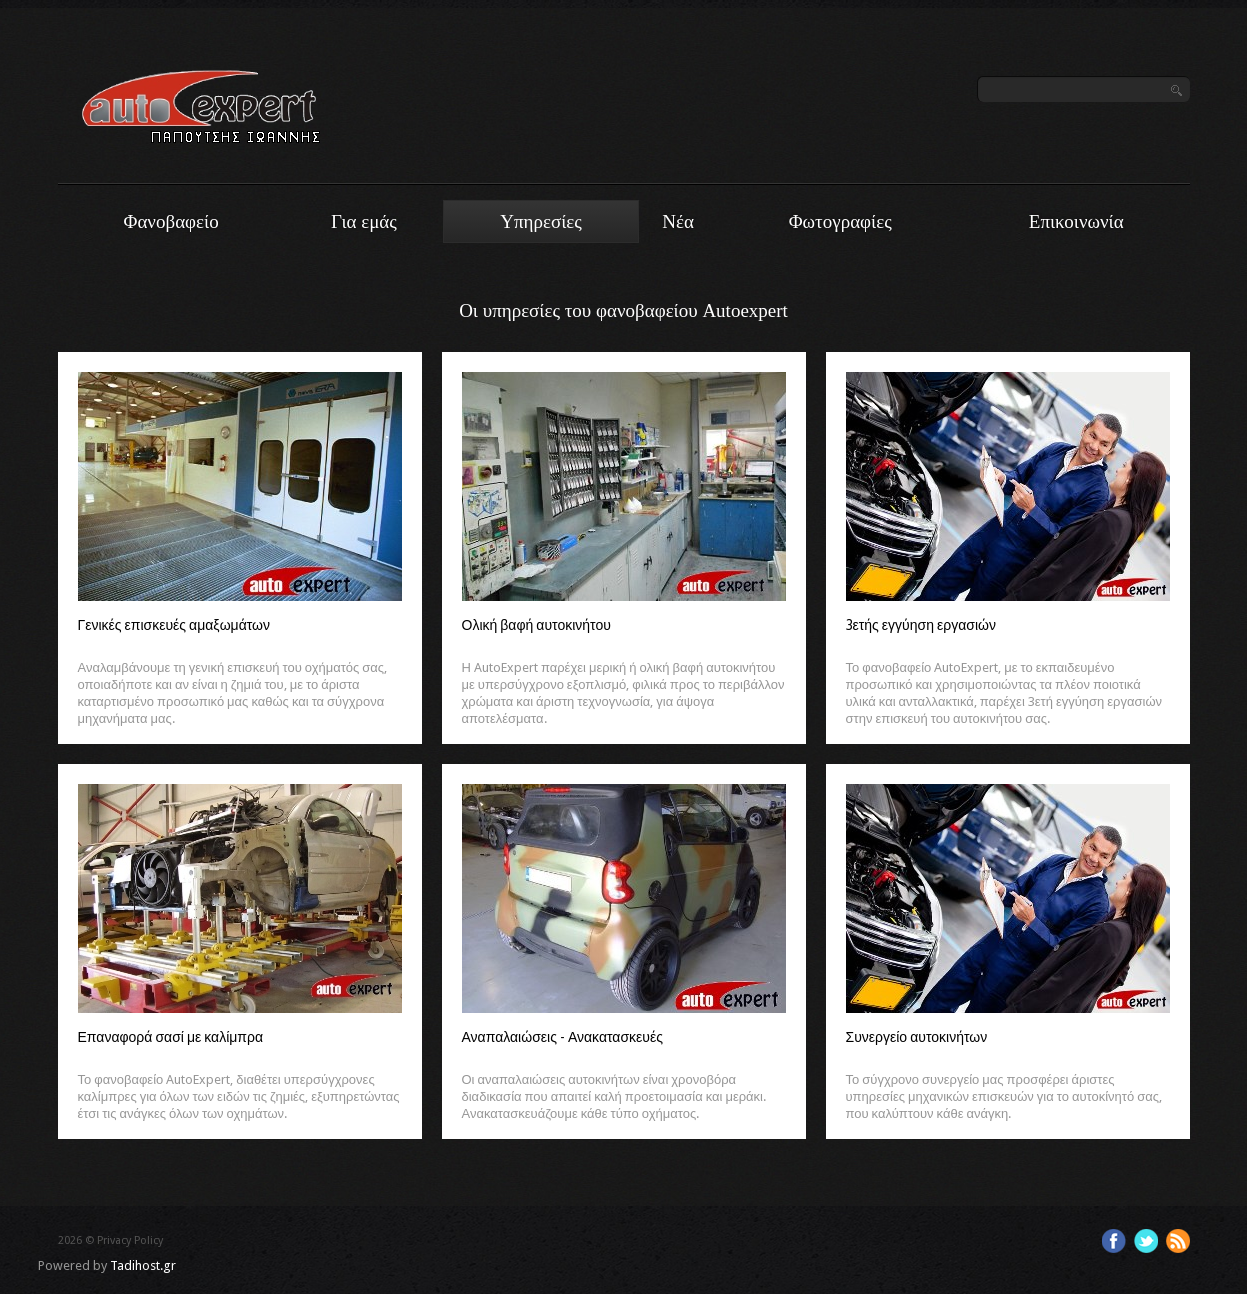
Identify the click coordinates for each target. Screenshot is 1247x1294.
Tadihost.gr (143, 1265)
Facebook (1114, 1241)
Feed (1178, 1241)
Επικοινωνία (1076, 221)
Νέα (678, 221)
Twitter (1146, 1241)
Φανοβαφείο (171, 221)
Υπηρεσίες (541, 221)
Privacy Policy (130, 1240)
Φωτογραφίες (840, 221)
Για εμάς (364, 221)
